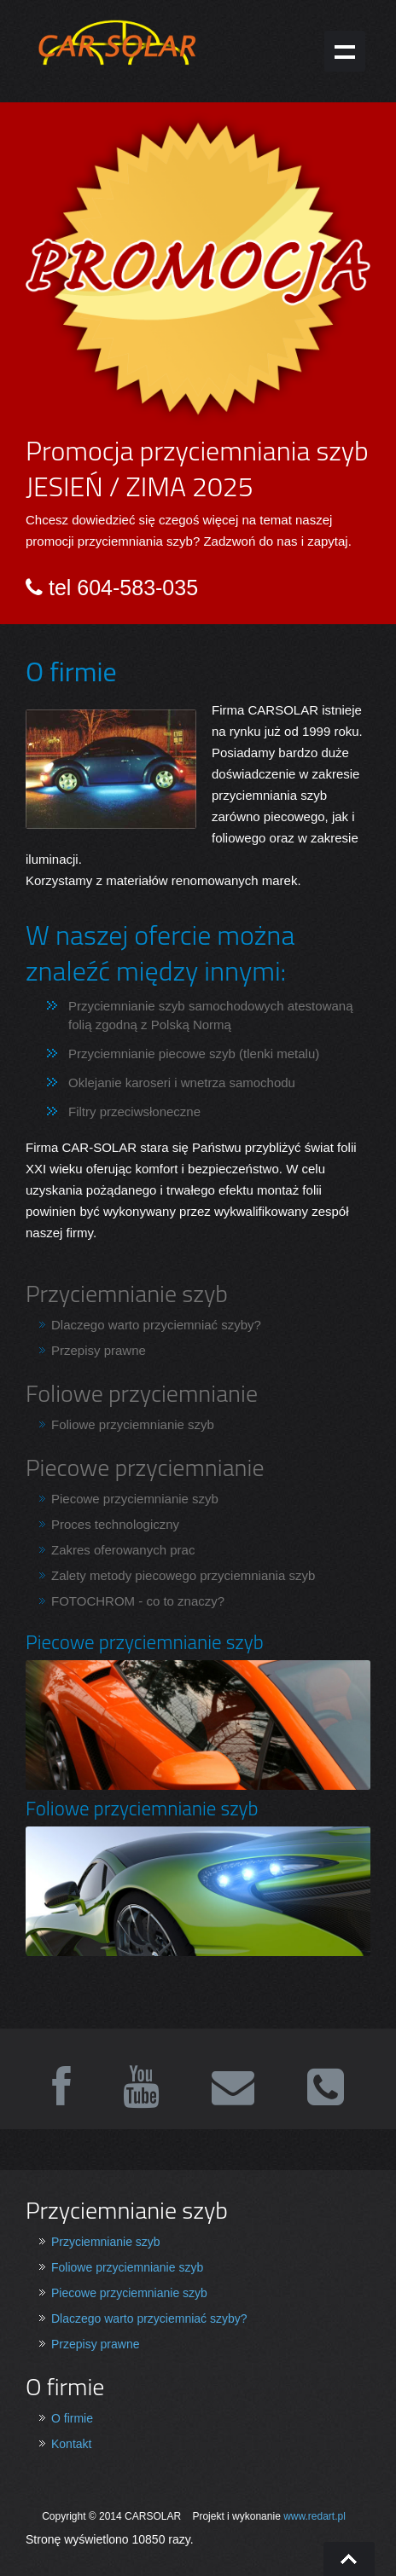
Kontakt (71, 2444)
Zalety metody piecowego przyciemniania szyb (183, 1575)
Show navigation (344, 51)
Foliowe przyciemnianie (142, 1393)
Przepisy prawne (98, 1350)
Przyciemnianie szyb (127, 1293)
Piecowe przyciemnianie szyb (134, 1498)
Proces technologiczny (115, 1524)
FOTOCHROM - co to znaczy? (137, 1601)
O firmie (72, 2418)
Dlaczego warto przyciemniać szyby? (156, 1324)
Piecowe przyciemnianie (145, 1467)
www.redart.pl (314, 2516)
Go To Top (349, 2559)
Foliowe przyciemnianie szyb (132, 1424)
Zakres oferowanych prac (123, 1550)
